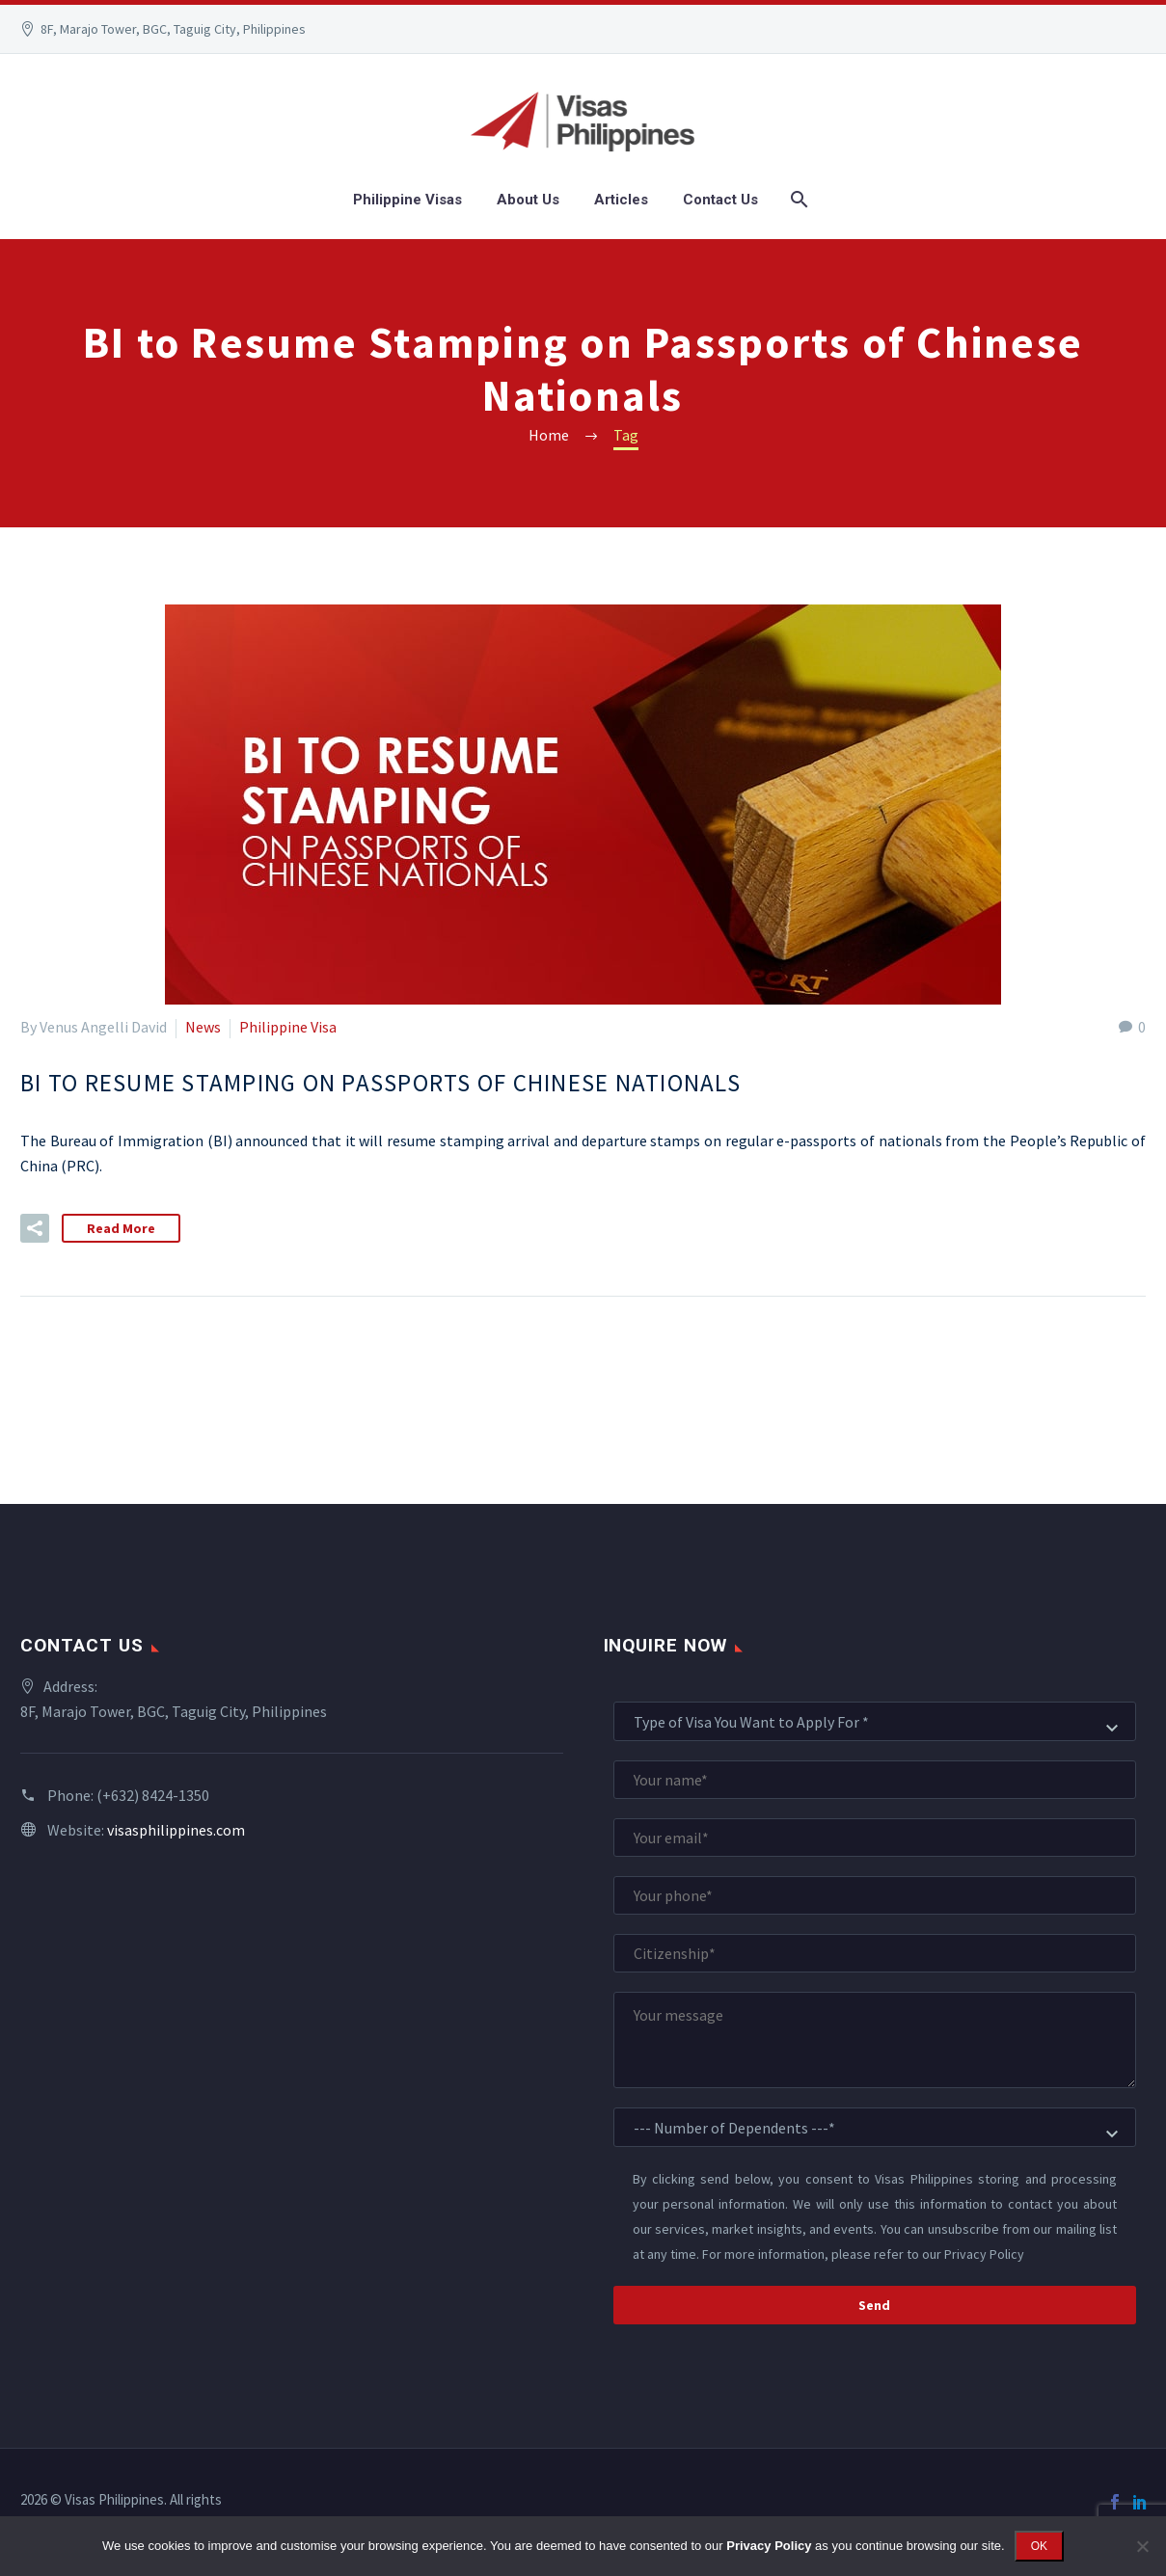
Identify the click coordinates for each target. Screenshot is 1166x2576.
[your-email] (875, 1837)
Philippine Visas (407, 199)
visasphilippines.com (176, 1829)
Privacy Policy (984, 2254)
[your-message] (875, 2040)
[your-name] (875, 1779)
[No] (1142, 2546)
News (203, 1026)
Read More (121, 1228)
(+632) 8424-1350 (152, 1795)
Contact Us (720, 199)
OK (1039, 2546)
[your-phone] (875, 1895)
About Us (528, 199)
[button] (34, 1228)
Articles (621, 199)
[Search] (797, 199)
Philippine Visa (288, 1026)
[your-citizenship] (875, 1953)
